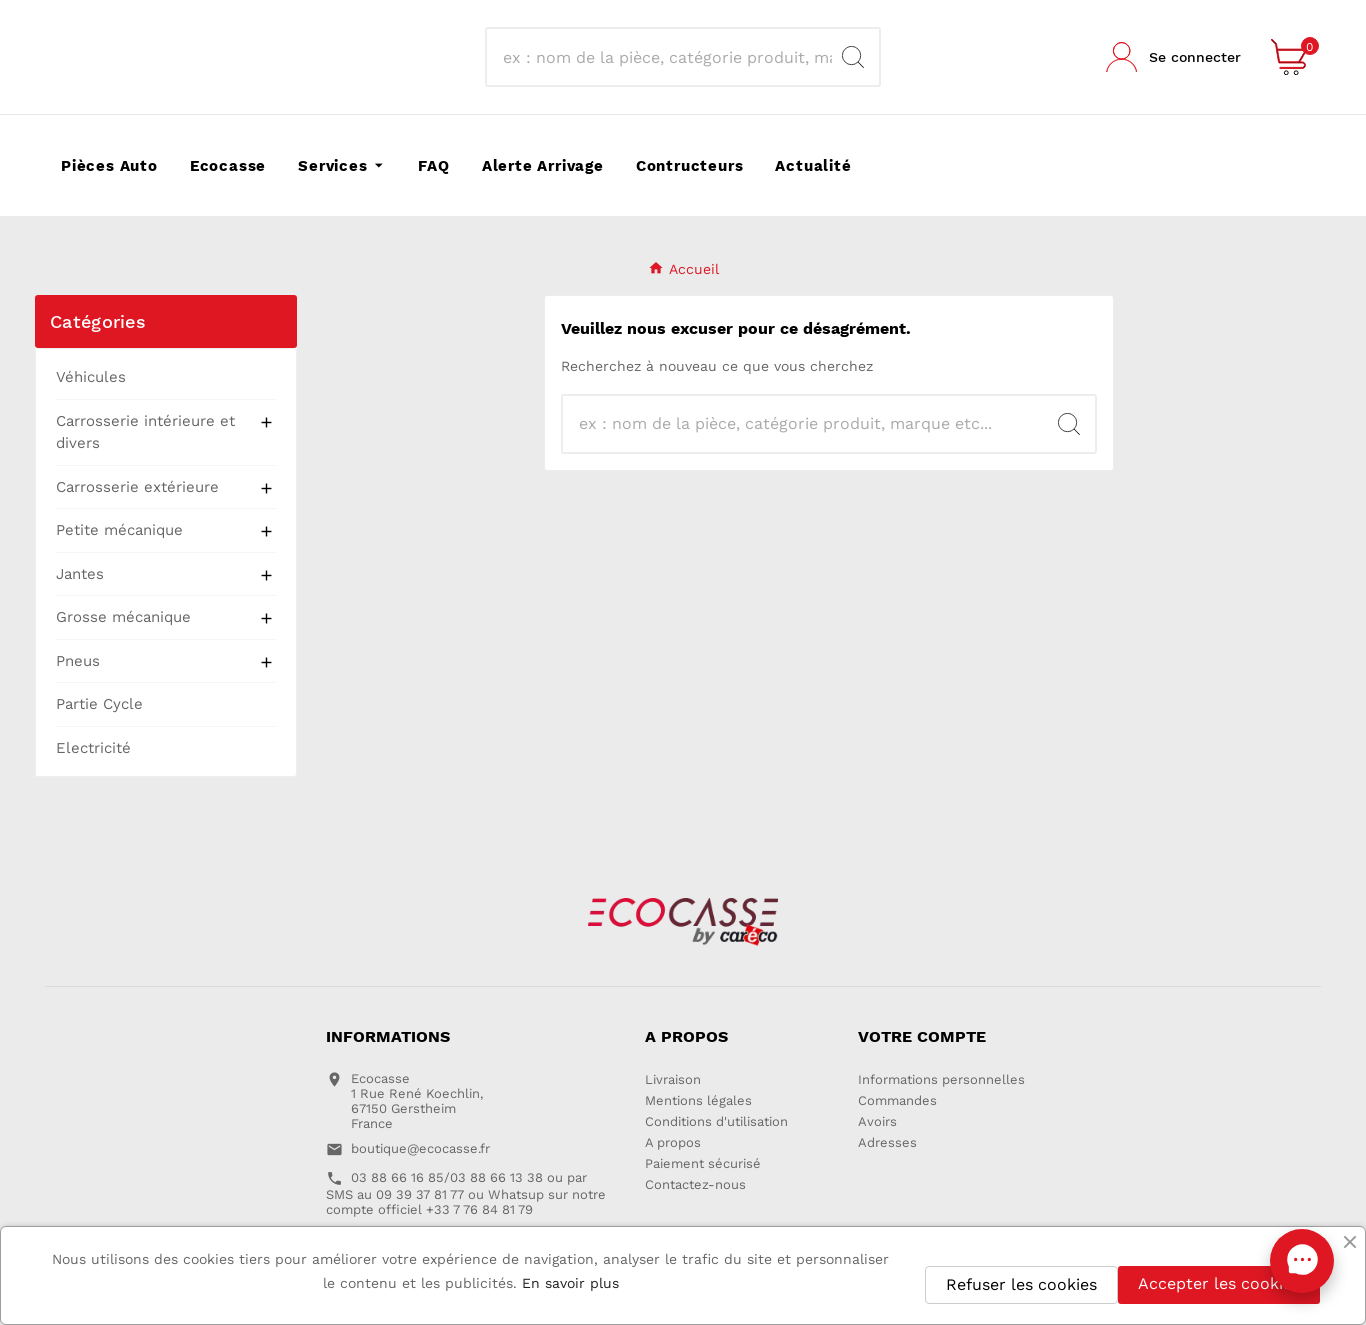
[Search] (853, 57)
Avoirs (877, 1121)
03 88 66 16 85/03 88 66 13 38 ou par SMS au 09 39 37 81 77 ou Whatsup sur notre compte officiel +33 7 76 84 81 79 (466, 1193)
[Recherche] (664, 57)
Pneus (78, 661)
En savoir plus (570, 1283)
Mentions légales (698, 1100)
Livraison (673, 1079)
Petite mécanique (119, 530)
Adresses (887, 1142)
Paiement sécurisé (703, 1163)
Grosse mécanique (123, 617)
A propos (673, 1142)
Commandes (897, 1100)
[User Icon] (1173, 57)
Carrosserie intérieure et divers (145, 432)
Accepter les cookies (1219, 1283)
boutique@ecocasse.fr (420, 1148)
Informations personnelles (941, 1079)
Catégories (98, 321)
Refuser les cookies (1021, 1284)
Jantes (80, 574)
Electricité (93, 748)
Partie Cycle (99, 704)
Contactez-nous (695, 1184)
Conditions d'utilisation (716, 1121)
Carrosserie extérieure (137, 487)
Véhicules (91, 377)
